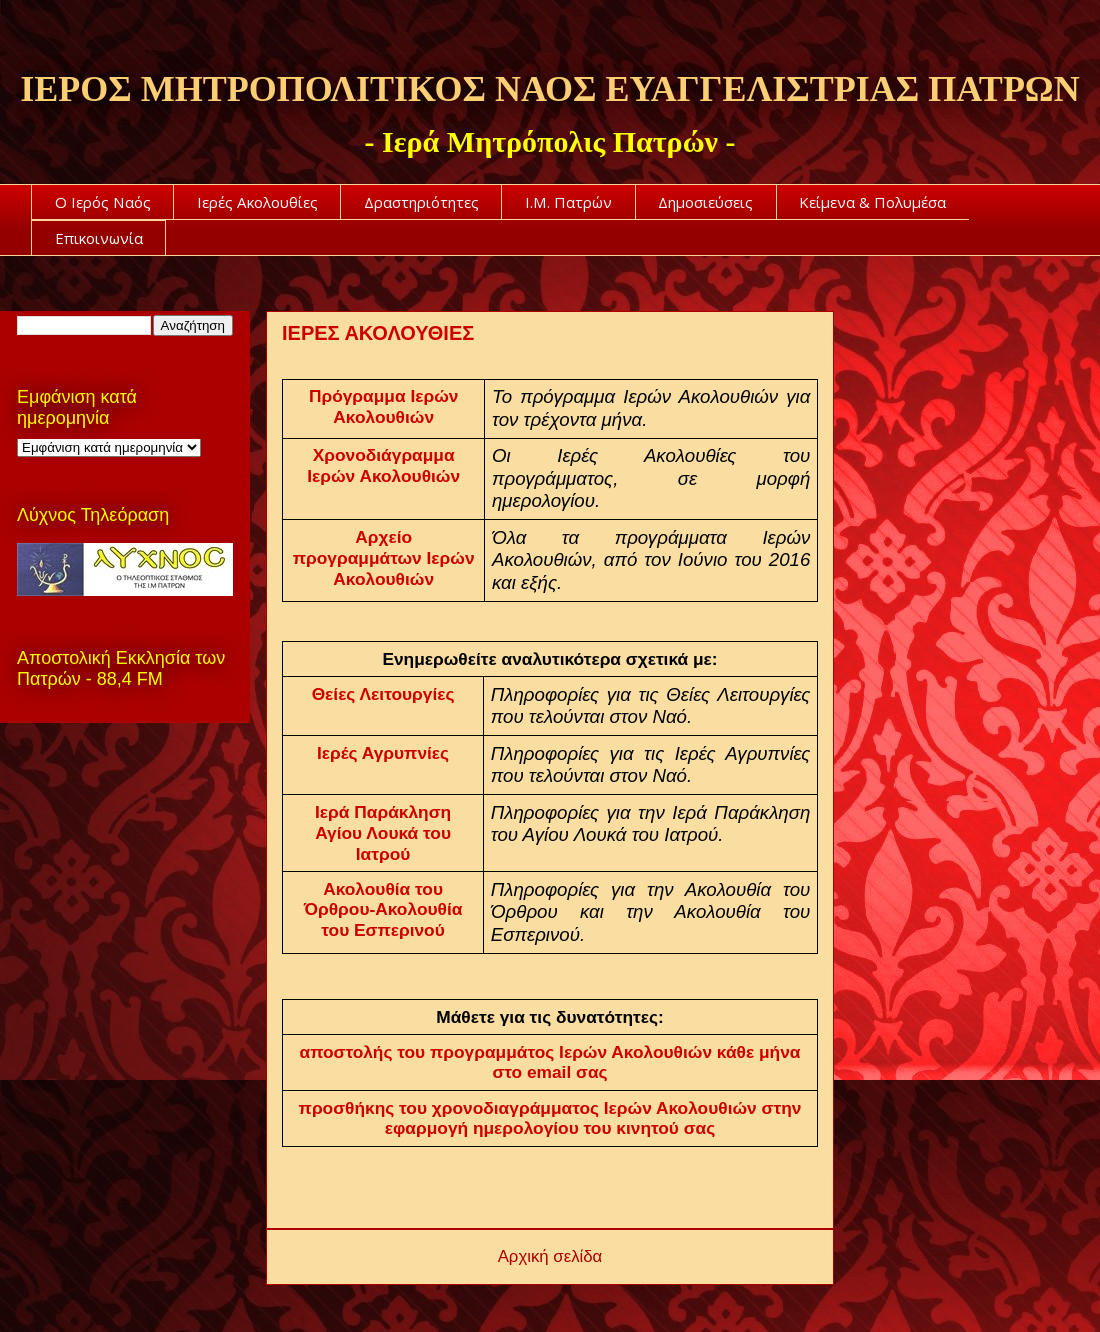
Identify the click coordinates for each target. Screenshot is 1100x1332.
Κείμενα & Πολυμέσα (872, 202)
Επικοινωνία (99, 238)
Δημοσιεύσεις (705, 202)
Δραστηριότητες (421, 202)
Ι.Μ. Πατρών (568, 202)
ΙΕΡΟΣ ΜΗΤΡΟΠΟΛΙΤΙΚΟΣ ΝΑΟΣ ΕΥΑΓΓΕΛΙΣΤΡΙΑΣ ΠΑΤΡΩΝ (549, 89)
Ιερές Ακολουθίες (257, 202)
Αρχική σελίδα (550, 1256)
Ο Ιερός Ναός (103, 202)
